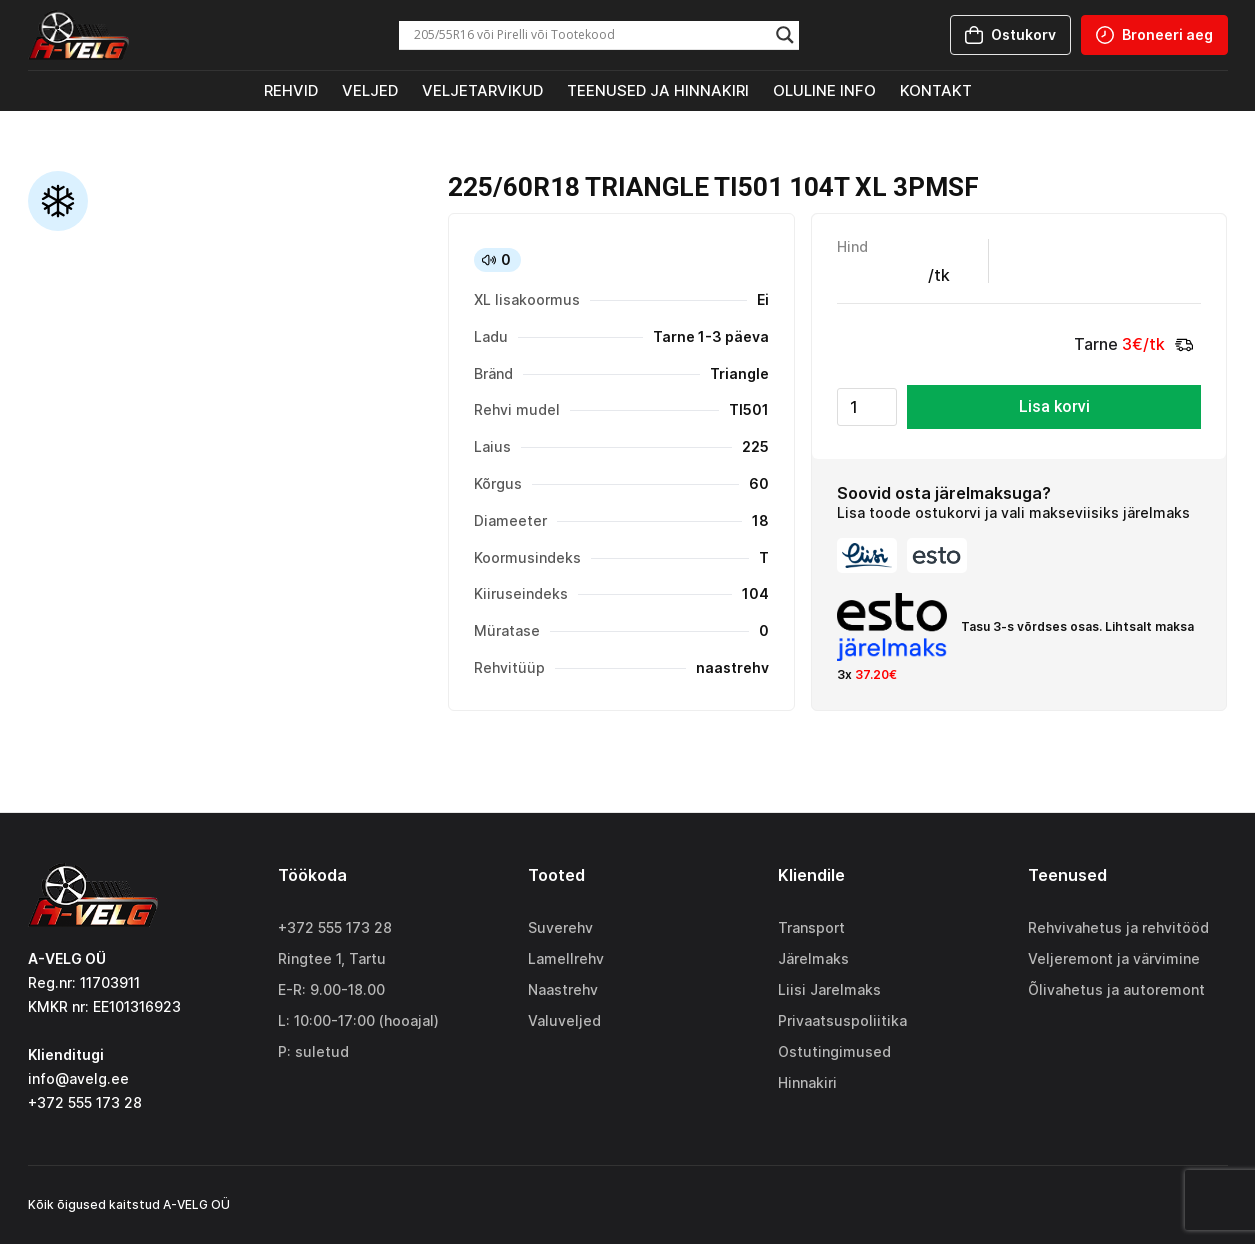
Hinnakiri (807, 1082)
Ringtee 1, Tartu (332, 958)
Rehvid (291, 90)
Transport (811, 927)
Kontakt (936, 90)
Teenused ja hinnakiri (658, 90)
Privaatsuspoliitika (842, 1020)
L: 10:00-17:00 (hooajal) (358, 1020)
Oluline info (824, 90)
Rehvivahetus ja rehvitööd (1118, 927)
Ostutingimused (834, 1051)
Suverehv (560, 927)
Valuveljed (564, 1020)
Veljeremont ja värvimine (1114, 958)
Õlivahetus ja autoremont (1116, 989)
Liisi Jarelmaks (829, 989)
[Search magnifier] (785, 35)
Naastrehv (563, 989)
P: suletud (313, 1051)
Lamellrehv (566, 958)
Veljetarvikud (482, 90)
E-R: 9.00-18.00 (331, 989)
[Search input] (590, 35)
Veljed (370, 90)
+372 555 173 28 (335, 927)
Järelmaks (813, 958)
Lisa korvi (1054, 406)
